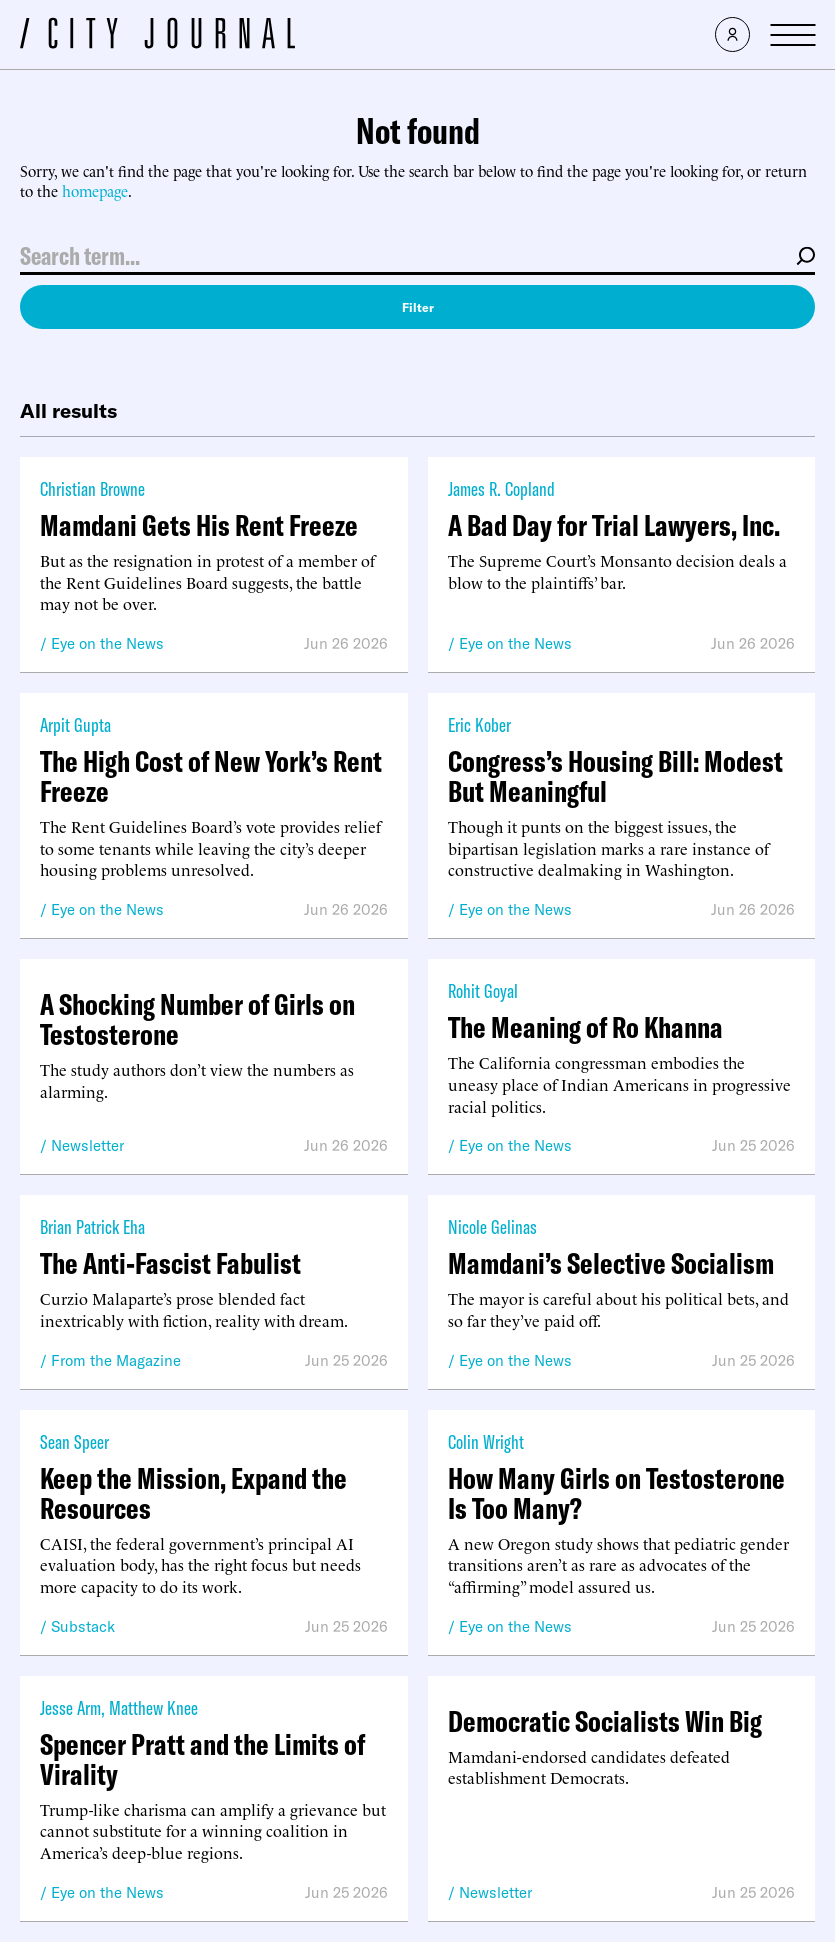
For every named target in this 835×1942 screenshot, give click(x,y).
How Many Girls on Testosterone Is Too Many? (616, 1493)
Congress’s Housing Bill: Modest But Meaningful (615, 776)
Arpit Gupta (75, 724)
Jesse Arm (70, 1707)
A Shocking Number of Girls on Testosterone (197, 1019)
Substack (83, 1626)
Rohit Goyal (483, 990)
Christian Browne (92, 488)
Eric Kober (479, 724)
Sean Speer (74, 1441)
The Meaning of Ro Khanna (585, 1027)
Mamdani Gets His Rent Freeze (199, 525)
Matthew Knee (153, 1707)
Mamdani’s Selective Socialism (611, 1263)
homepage (95, 190)
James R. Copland (501, 488)
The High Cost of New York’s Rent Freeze (211, 776)
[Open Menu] (792, 35)
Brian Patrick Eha (92, 1226)
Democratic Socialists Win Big (605, 1721)
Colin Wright (486, 1441)
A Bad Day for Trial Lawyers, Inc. (614, 525)
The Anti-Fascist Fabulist (170, 1263)
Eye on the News (107, 643)
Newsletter (87, 1145)
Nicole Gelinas (492, 1226)
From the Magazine (116, 1360)
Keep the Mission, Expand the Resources (193, 1493)
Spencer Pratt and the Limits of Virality (202, 1759)
